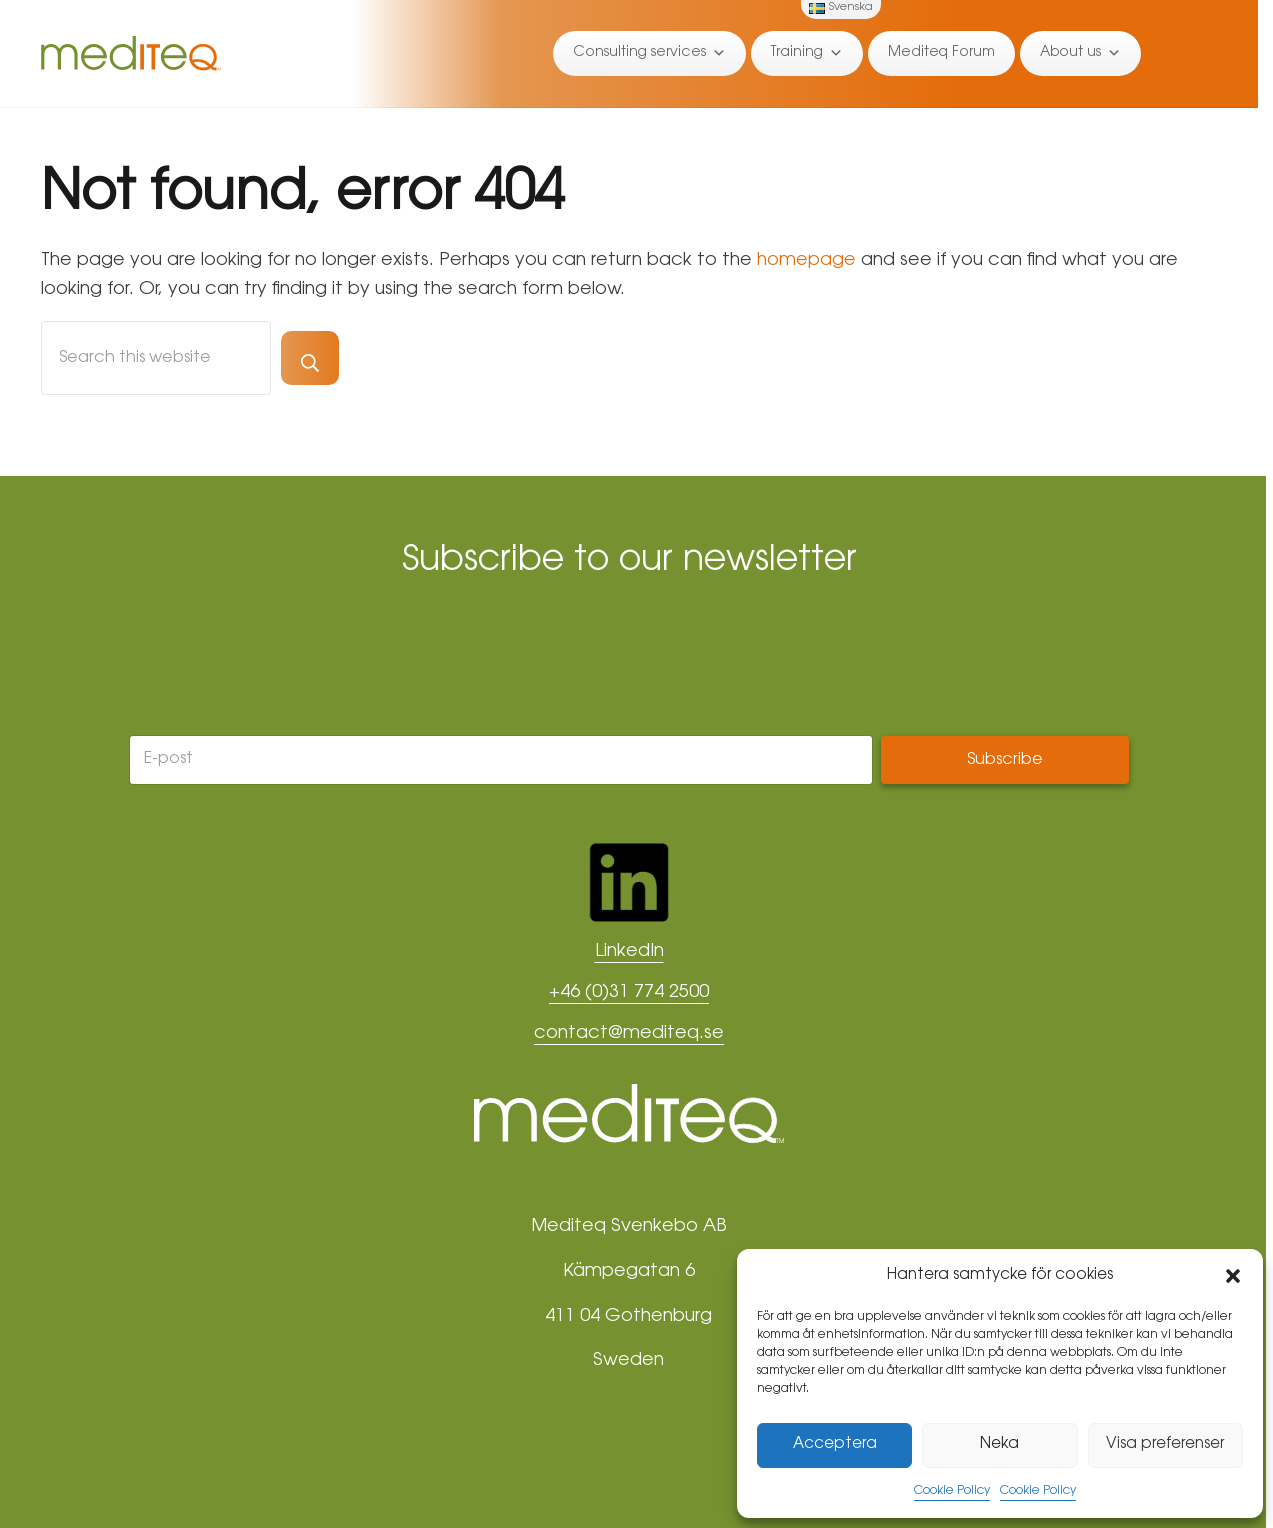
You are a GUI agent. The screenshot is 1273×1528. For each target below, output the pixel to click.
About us (1080, 53)
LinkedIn (629, 952)
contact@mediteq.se (629, 1034)
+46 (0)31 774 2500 (629, 993)
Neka (999, 1444)
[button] (1233, 1276)
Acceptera (835, 1444)
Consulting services (649, 53)
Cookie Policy (952, 1491)
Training (807, 53)
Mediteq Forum (941, 53)
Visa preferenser (1165, 1444)
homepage (806, 261)
